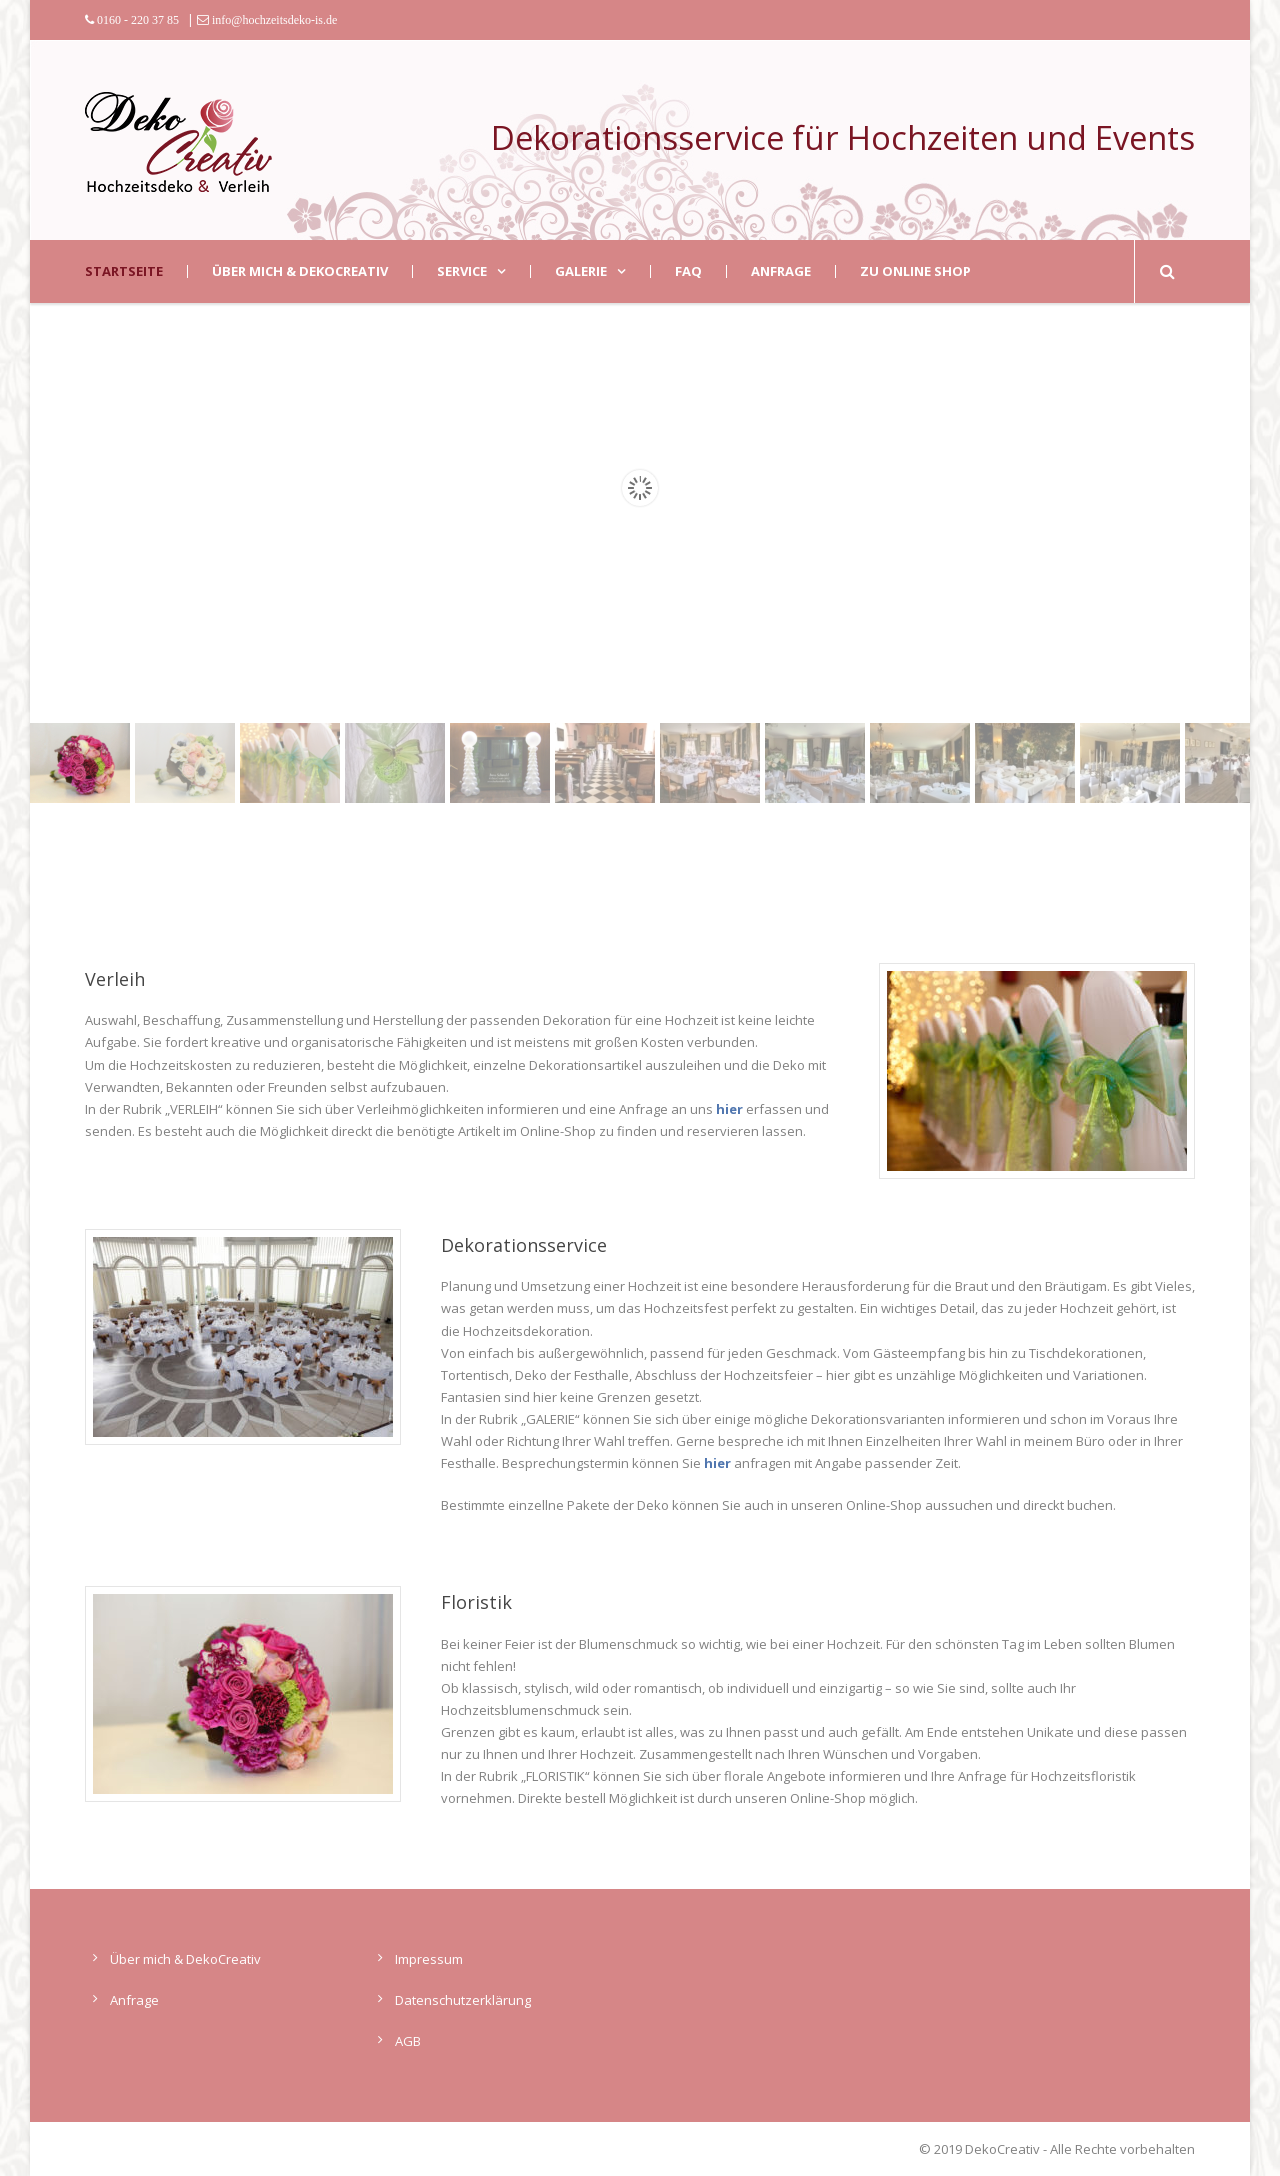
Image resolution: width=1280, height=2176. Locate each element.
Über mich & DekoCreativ (300, 271)
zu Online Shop (915, 271)
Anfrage (781, 271)
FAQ (688, 271)
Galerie (581, 271)
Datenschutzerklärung (463, 2000)
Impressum (429, 1959)
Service (462, 271)
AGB (408, 2041)
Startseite (124, 271)
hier (729, 1109)
